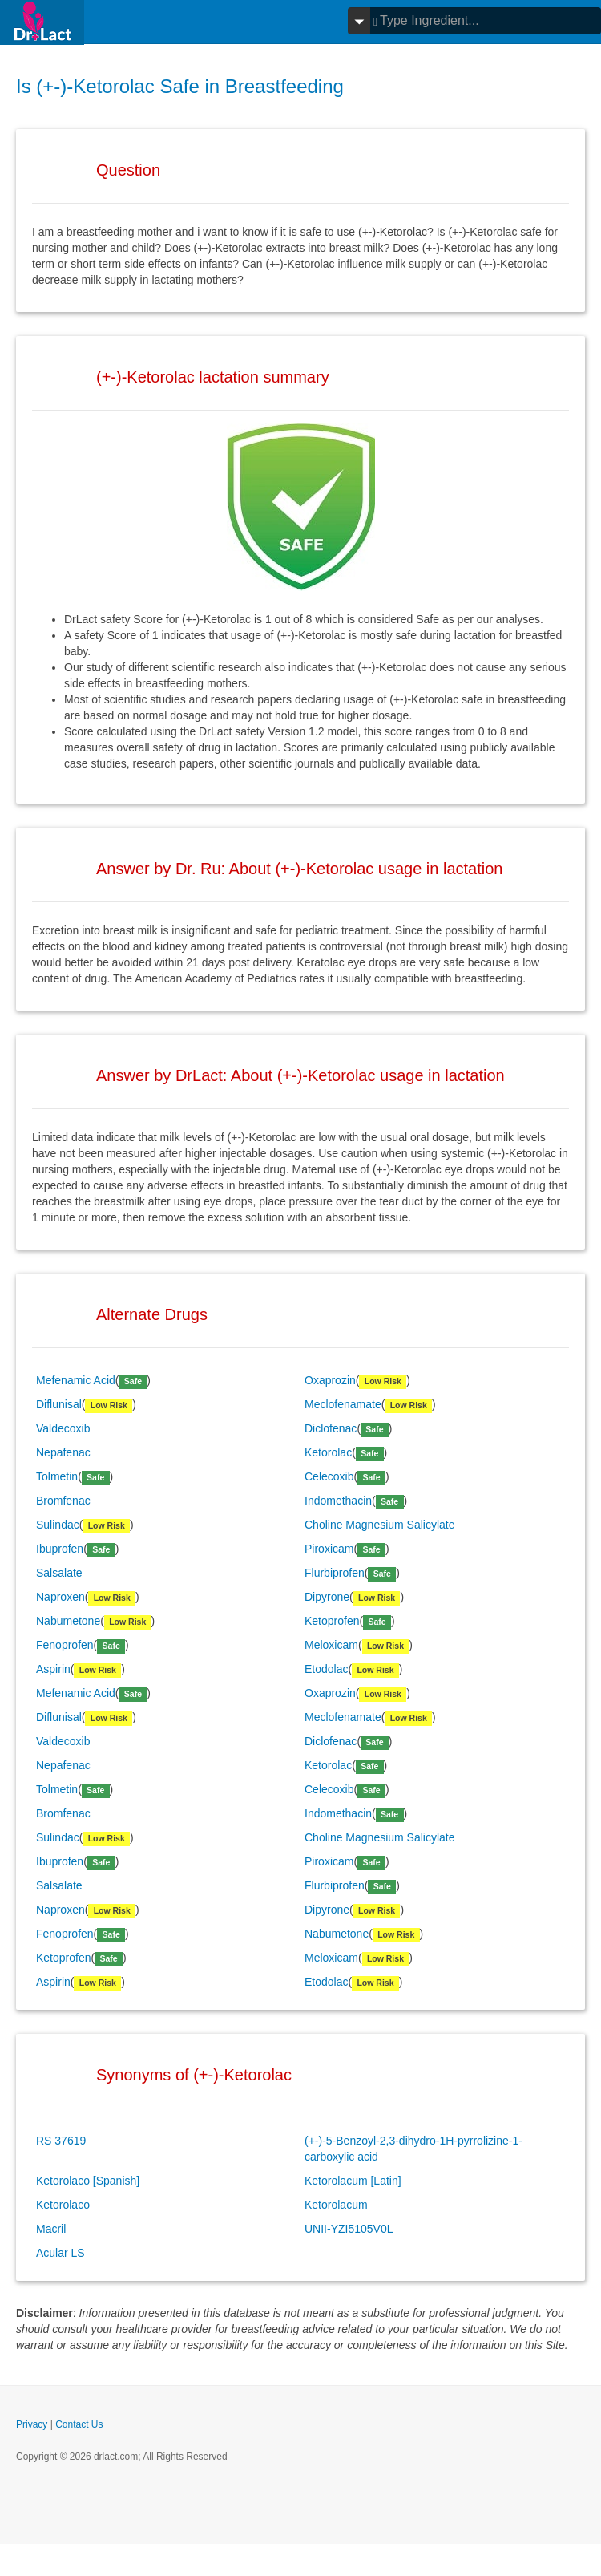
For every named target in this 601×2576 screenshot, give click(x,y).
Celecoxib (329, 1476)
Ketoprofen (332, 1620)
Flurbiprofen (335, 1572)
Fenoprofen (65, 1644)
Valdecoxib (63, 1428)
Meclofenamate (343, 1404)
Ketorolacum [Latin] (353, 2180)
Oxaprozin (330, 1380)
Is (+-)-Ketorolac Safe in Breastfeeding (180, 86)
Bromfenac (63, 1500)
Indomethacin (338, 1500)
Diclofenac (331, 1428)
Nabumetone (68, 1620)
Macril (51, 2228)
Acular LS (60, 2252)
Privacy (31, 2424)
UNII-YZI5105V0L (349, 2228)
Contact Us (79, 2424)
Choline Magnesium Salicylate (380, 1524)
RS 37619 (61, 2140)
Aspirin (53, 1669)
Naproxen (60, 1596)
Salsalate (59, 1572)
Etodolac (326, 1669)
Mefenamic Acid (75, 1380)
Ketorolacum (336, 2204)
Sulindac (57, 1524)
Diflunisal (59, 1404)
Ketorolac (328, 1452)
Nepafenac (63, 1452)
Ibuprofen (59, 1548)
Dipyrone (327, 1596)
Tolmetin (57, 1476)
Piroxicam (329, 1548)
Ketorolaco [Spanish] (87, 2180)
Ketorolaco (63, 2204)
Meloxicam (331, 1644)
